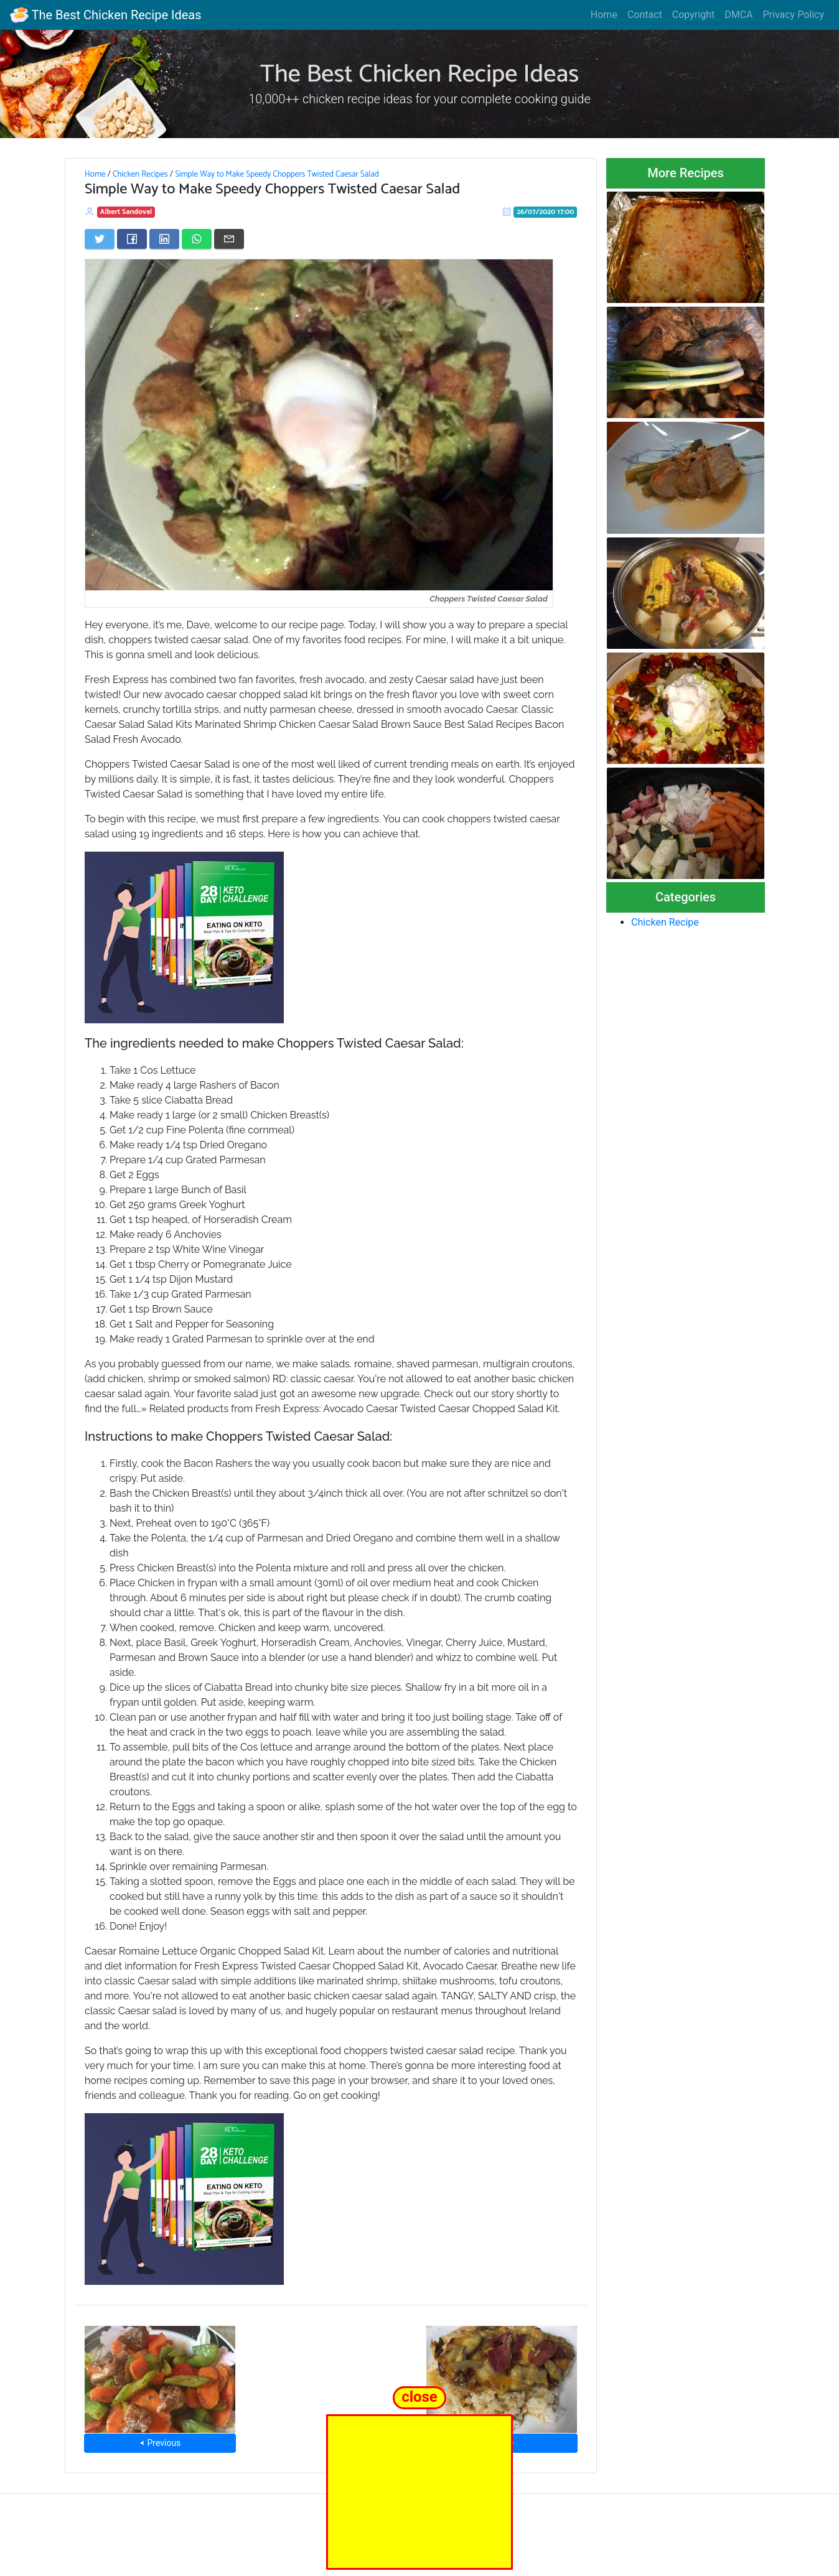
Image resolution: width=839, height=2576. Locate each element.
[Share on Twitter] (100, 239)
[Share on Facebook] (132, 239)
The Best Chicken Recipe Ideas (105, 15)
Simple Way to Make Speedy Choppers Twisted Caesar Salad (277, 174)
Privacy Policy (794, 15)
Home (604, 15)
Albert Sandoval (126, 212)
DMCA (738, 15)
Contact (644, 15)
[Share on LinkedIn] (164, 239)
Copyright (693, 15)
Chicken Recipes (140, 174)
